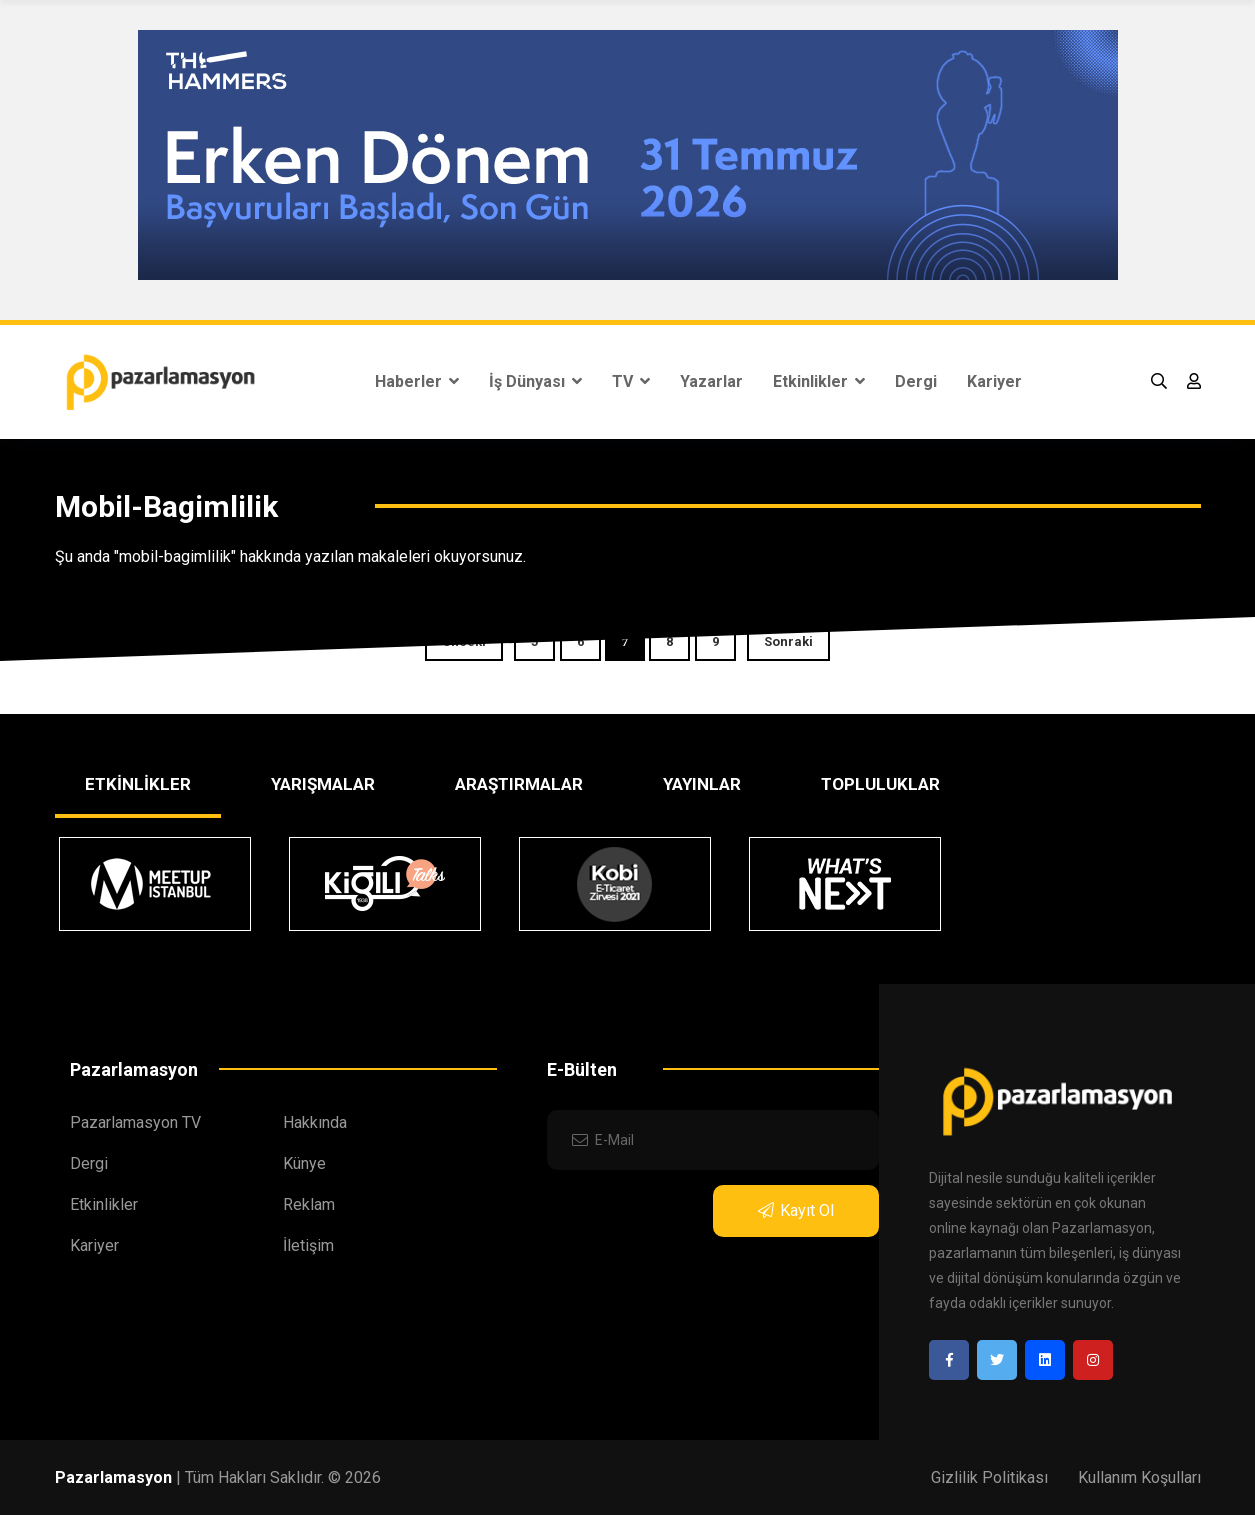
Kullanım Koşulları (1139, 1477)
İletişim (308, 1245)
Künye (304, 1163)
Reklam (309, 1204)
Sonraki (788, 641)
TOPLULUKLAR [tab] (880, 784)
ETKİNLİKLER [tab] (138, 784)
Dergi (916, 381)
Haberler (417, 381)
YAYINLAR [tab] (702, 784)
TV (631, 381)
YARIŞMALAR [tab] (323, 784)
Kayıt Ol (796, 1210)
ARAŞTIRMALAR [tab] (519, 784)
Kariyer (994, 381)
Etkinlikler (819, 381)
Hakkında (315, 1122)
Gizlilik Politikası (989, 1477)
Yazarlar (711, 381)
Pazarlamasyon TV (135, 1122)
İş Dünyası (535, 381)
